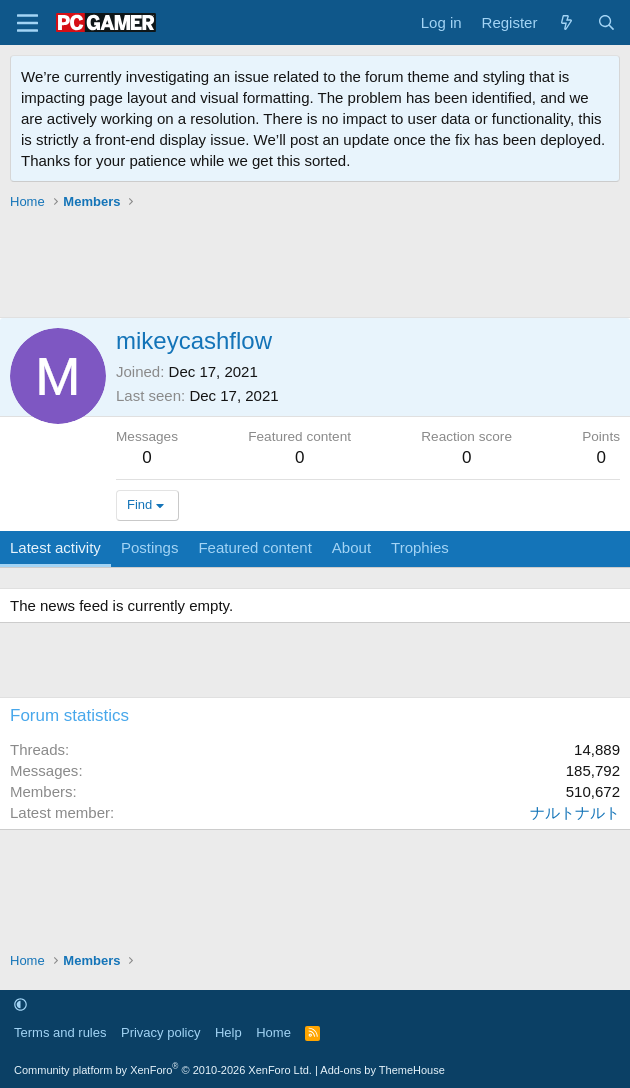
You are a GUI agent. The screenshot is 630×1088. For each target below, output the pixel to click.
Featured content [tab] (254, 547)
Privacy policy (160, 1032)
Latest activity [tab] (55, 547)
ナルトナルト (575, 812)
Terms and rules (60, 1032)
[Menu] (27, 23)
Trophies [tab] (420, 547)
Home (273, 1032)
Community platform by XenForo (163, 1070)
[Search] (606, 22)
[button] (20, 1004)
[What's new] (566, 22)
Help (228, 1032)
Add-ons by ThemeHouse (382, 1070)
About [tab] (351, 547)
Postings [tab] (150, 547)
